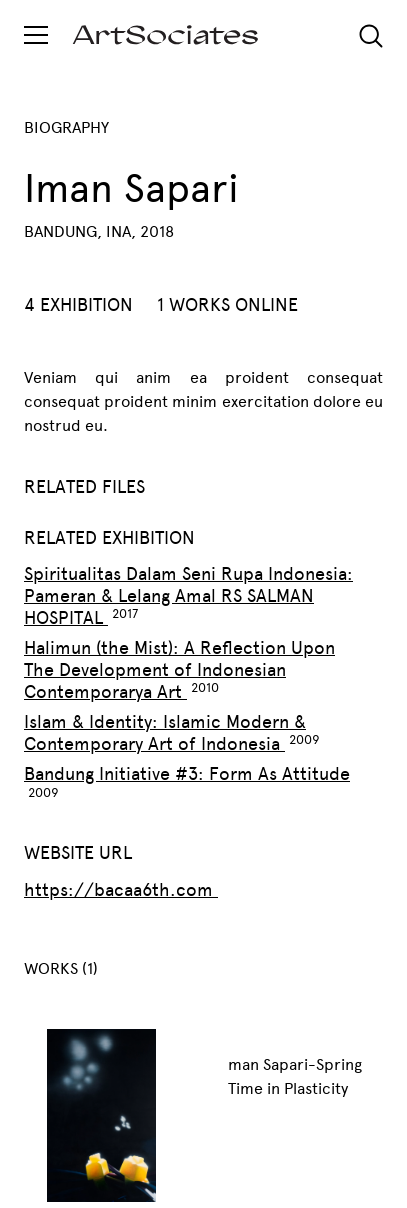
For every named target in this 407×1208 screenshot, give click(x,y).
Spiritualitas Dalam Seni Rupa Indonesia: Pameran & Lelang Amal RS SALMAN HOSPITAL (188, 596)
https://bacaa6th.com (121, 890)
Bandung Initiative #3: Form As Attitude (187, 774)
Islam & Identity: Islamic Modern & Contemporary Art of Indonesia (165, 733)
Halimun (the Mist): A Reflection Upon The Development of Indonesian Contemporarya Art (179, 670)
